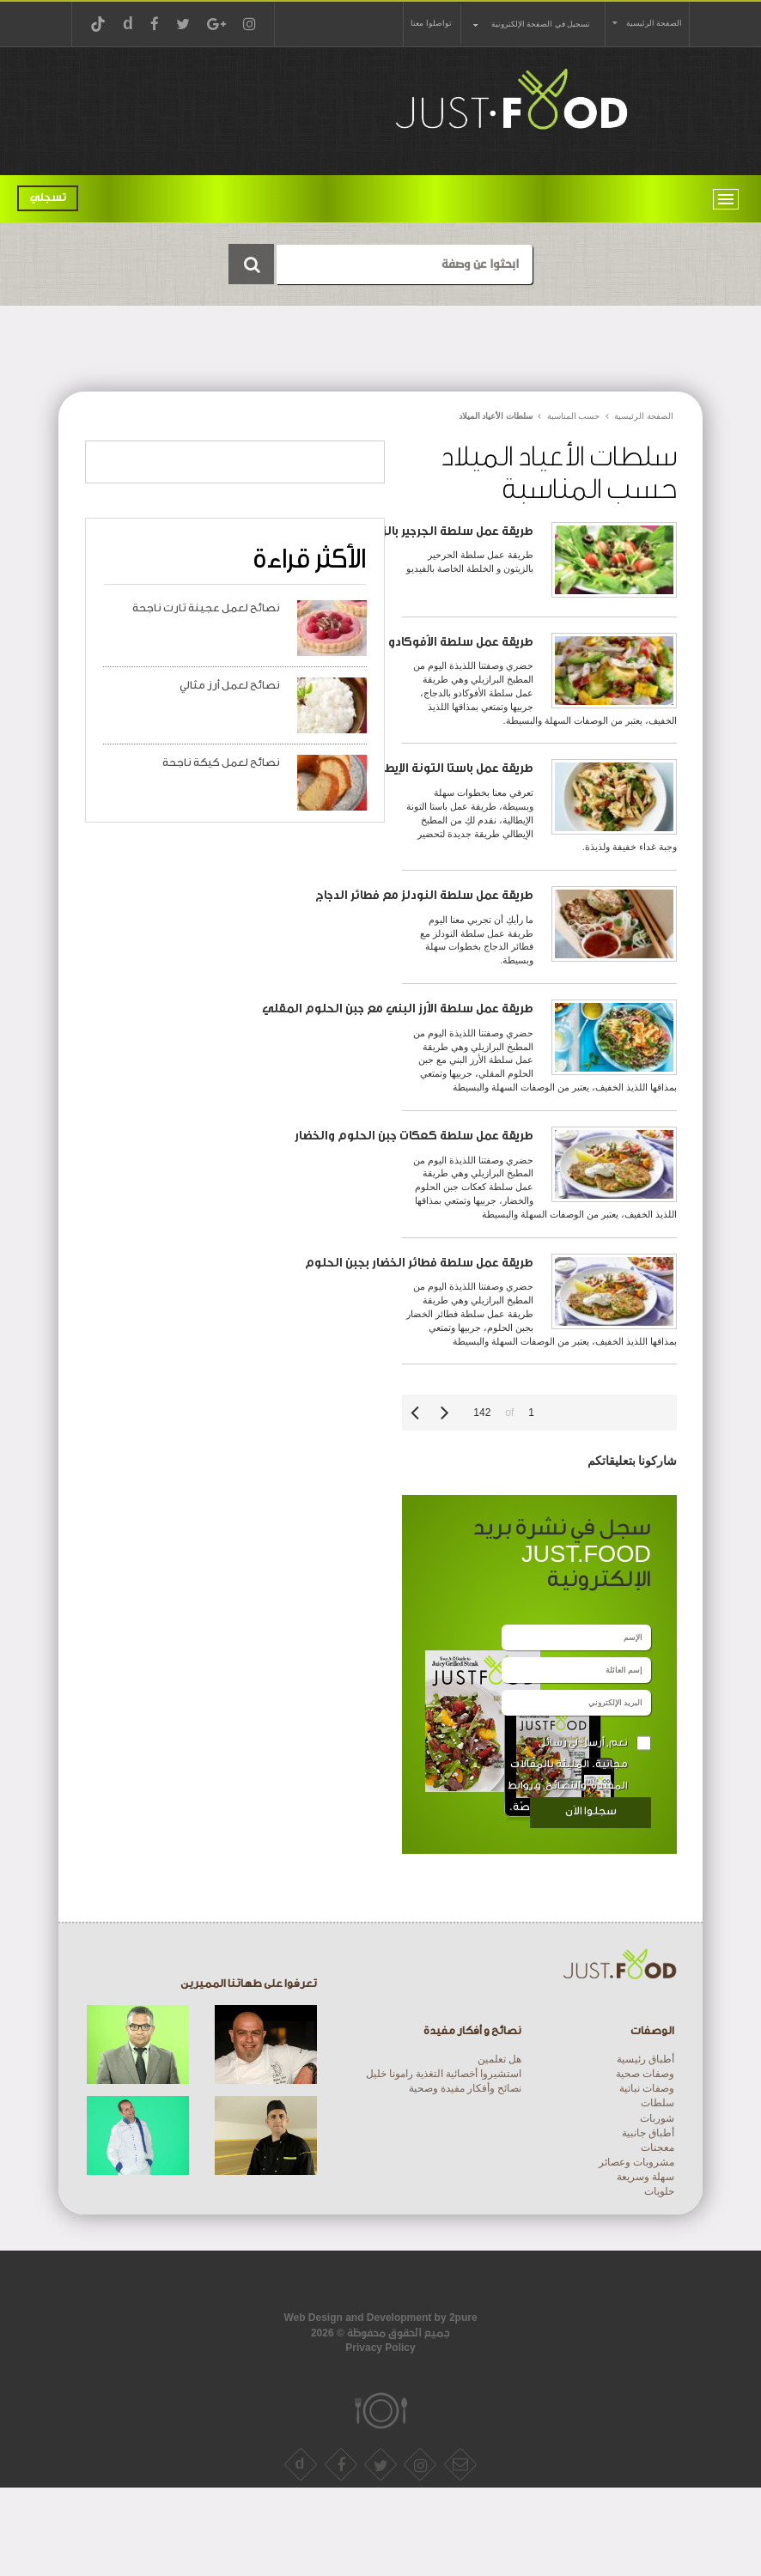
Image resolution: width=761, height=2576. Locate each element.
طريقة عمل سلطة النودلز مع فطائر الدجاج (424, 895)
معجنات (657, 2148)
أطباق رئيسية (645, 2059)
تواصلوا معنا (431, 23)
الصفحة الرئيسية (654, 23)
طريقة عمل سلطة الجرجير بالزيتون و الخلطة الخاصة (401, 531)
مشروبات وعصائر (636, 2162)
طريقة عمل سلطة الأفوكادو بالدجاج (441, 642)
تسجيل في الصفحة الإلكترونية (540, 24)
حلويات (659, 2191)
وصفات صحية (645, 2074)
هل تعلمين (499, 2059)
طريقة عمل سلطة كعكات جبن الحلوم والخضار (414, 1135)
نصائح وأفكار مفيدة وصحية (465, 2088)
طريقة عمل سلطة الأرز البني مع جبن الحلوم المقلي (397, 1008)
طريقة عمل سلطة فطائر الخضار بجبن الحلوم (419, 1262)
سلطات (657, 2103)
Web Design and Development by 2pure (380, 2318)
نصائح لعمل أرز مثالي (230, 685)
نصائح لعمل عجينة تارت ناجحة (206, 608)
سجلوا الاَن (591, 1811)
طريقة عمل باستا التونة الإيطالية (449, 768)
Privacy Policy (380, 2348)
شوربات (657, 2118)
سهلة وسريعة (645, 2177)
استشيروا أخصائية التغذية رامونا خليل (443, 2074)
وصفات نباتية (646, 2088)
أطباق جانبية (648, 2133)
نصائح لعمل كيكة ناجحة (221, 762)
